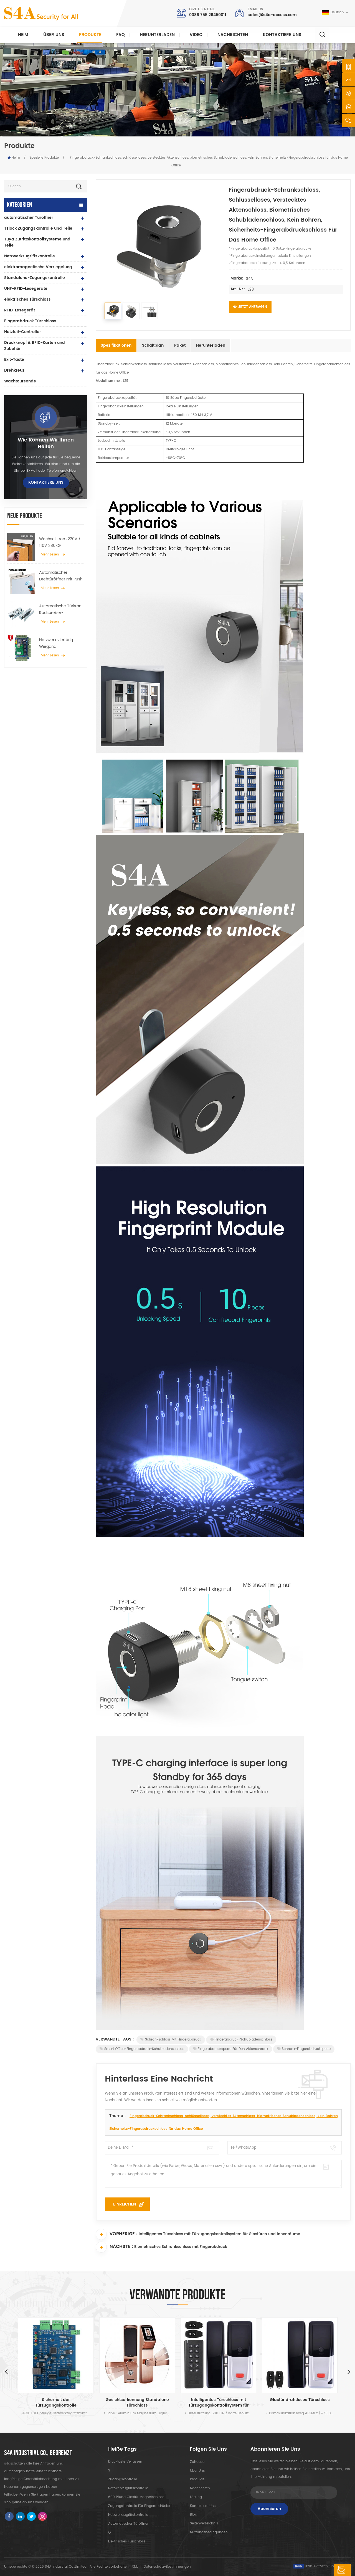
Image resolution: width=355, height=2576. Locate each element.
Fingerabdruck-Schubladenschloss (241, 2039)
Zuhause (197, 2461)
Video (196, 34)
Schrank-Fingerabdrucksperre (304, 2049)
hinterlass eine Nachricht (315, 2570)
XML (135, 2566)
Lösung (196, 2497)
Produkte (90, 34)
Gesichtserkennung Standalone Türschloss (137, 2402)
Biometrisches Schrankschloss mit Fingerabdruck (180, 2247)
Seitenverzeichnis (204, 2523)
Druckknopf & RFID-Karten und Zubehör (34, 345)
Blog (193, 2514)
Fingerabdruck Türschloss (30, 321)
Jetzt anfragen (250, 306)
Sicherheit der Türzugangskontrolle (56, 2402)
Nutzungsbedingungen (208, 2532)
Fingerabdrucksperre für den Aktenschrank (230, 2049)
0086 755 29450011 (207, 15)
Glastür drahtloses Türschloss (300, 2400)
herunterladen (157, 34)
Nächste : (114, 2247)
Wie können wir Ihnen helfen (46, 443)
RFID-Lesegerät (19, 310)
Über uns (53, 34)
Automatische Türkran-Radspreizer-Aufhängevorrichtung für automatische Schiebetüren (61, 609)
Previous (6, 2371)
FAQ (120, 34)
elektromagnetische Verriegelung (38, 267)
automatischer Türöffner (28, 217)
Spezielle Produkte (44, 157)
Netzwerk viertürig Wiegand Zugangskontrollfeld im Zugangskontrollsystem (61, 643)
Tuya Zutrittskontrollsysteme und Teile (37, 242)
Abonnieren (269, 2509)
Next (349, 2371)
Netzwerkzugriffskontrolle (29, 256)
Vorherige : (117, 2234)
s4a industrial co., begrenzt (38, 2453)
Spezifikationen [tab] (116, 345)
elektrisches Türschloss (27, 299)
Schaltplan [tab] (153, 345)
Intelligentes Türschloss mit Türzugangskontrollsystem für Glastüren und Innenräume (219, 2235)
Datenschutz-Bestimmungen (167, 2566)
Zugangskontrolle (122, 2479)
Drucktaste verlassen (125, 2461)
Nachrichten (232, 34)
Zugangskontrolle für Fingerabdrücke (139, 2506)
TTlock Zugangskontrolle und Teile (38, 228)
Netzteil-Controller (22, 332)
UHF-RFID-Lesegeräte (25, 288)
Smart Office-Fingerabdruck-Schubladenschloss (142, 2049)
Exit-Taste (14, 359)
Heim (23, 34)
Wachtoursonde (20, 381)
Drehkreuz (14, 370)
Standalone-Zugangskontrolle (34, 278)
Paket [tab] (180, 345)
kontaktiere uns (282, 34)
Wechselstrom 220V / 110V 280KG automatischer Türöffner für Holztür (60, 542)
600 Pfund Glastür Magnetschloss (136, 2497)
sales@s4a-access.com (272, 15)
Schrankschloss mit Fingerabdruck (170, 2039)
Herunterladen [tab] (210, 345)
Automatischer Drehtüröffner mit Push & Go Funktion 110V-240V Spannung (61, 576)
